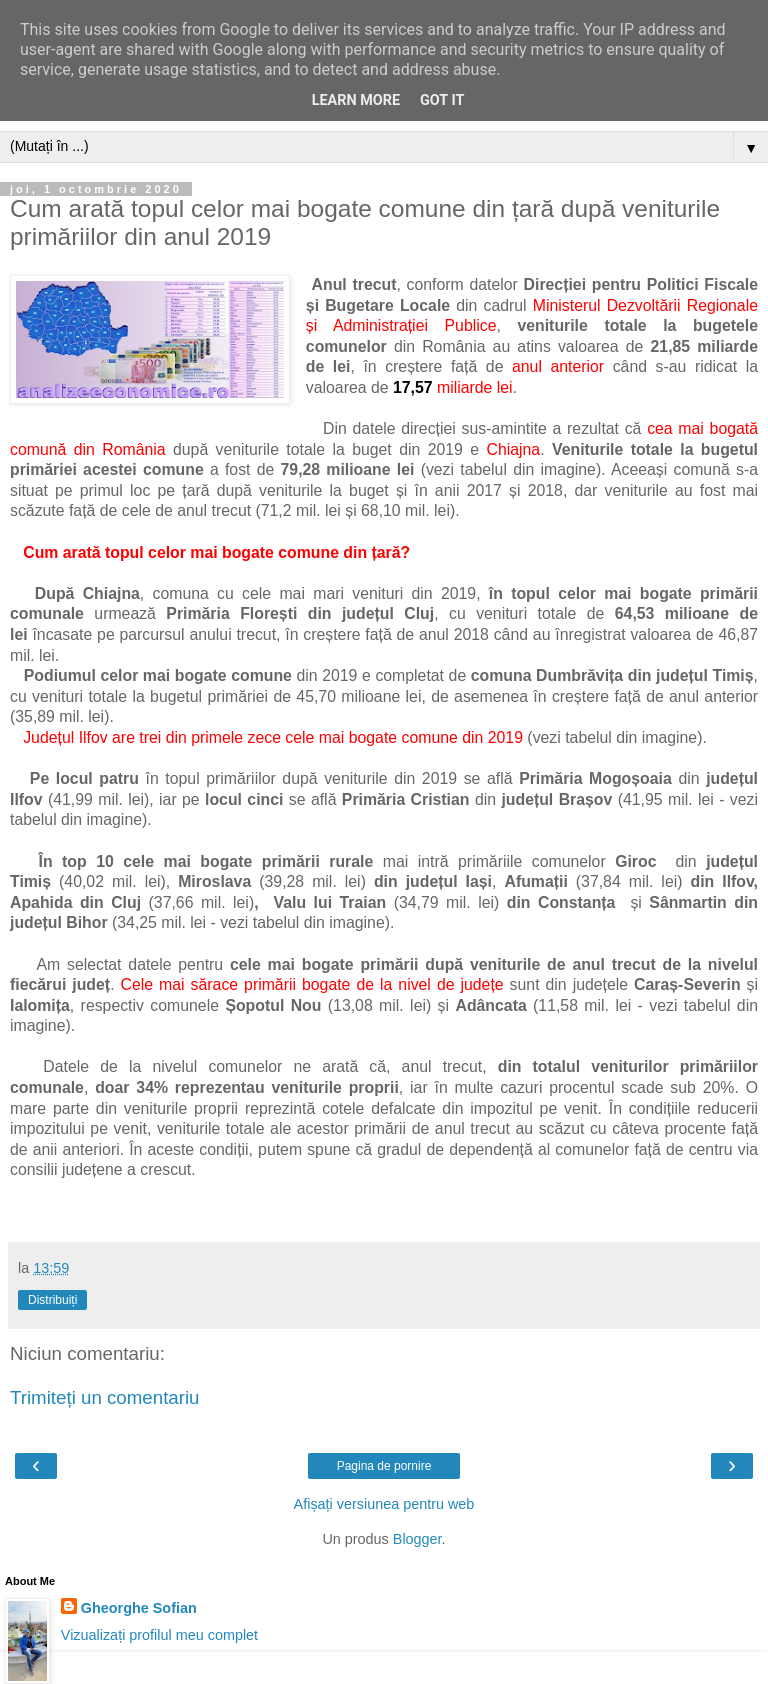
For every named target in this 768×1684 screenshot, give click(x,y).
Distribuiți (52, 1300)
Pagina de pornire (384, 1466)
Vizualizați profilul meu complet (159, 1635)
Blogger (417, 1539)
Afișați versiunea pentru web (384, 1504)
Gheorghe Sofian (139, 1608)
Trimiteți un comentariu (105, 1397)
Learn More (356, 100)
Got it (442, 100)
